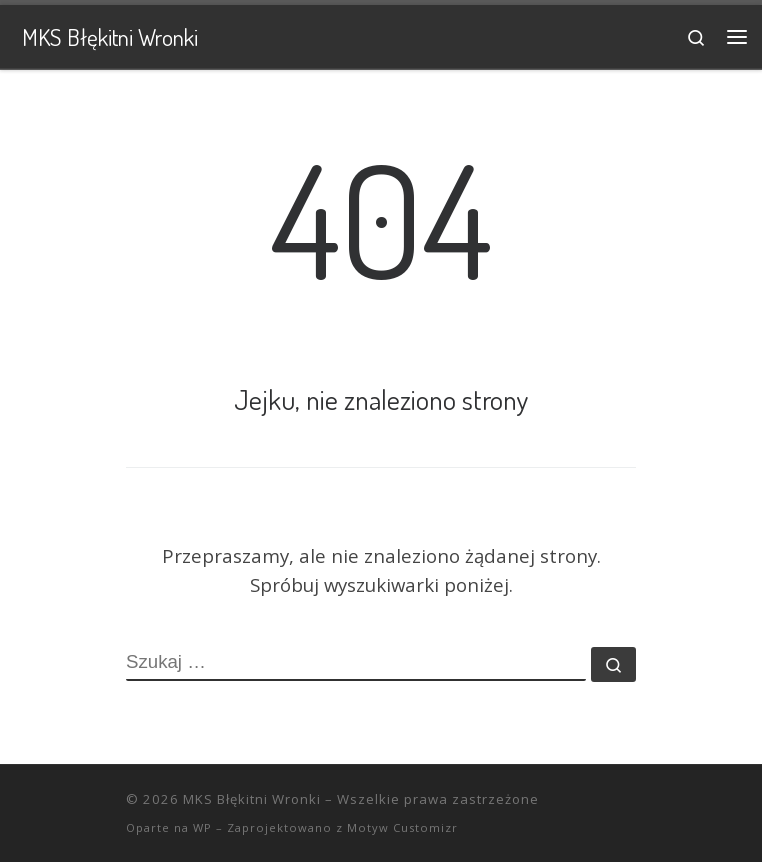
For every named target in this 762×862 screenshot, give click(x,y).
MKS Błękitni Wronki (252, 799)
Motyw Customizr (402, 827)
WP (202, 827)
